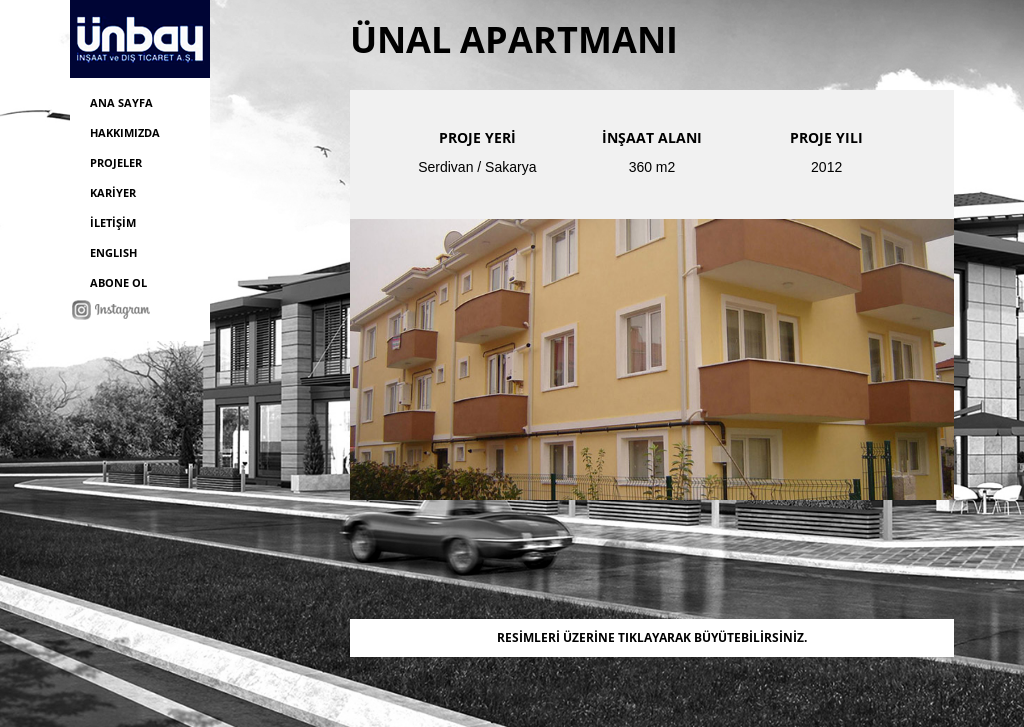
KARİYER (113, 192)
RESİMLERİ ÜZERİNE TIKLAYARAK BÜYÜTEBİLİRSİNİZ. (652, 637)
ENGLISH (113, 252)
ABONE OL (118, 282)
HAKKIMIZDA (125, 132)
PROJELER (116, 162)
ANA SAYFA (121, 102)
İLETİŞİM (113, 222)
